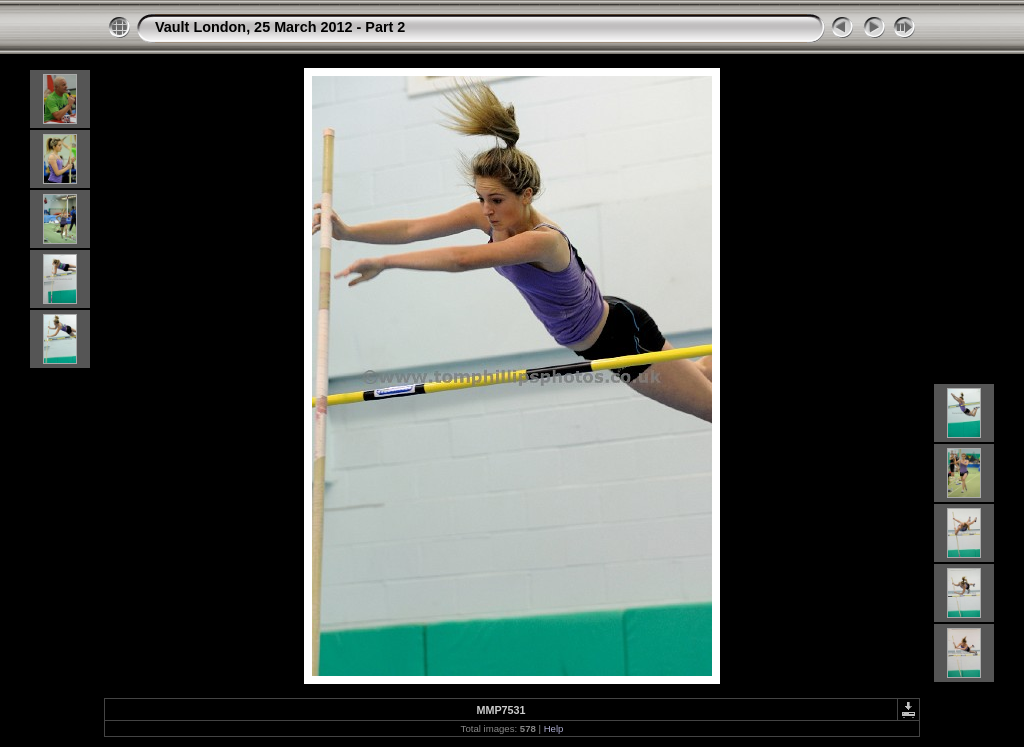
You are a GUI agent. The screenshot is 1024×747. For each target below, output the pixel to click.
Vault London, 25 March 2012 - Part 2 (280, 27)
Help (554, 728)
